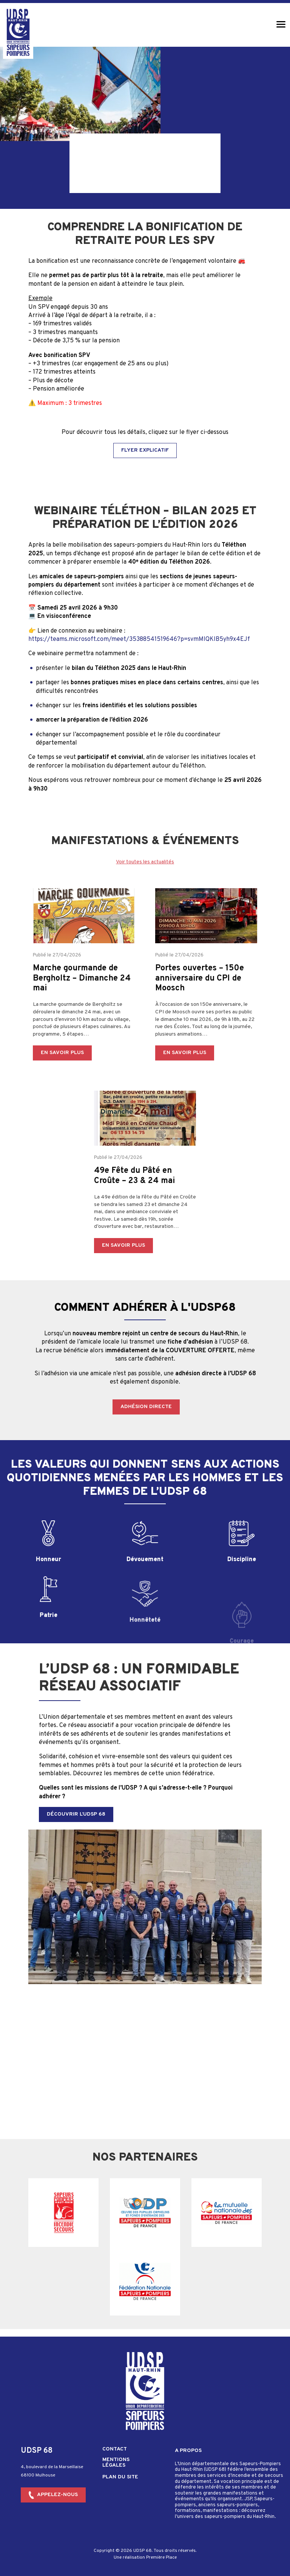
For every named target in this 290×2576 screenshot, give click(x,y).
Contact (114, 2442)
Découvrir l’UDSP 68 (76, 1814)
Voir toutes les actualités (145, 862)
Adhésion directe (146, 1407)
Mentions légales (116, 2455)
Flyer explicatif (145, 450)
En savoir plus (62, 1082)
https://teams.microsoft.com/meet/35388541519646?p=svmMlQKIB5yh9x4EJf (139, 639)
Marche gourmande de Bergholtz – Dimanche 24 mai (82, 1008)
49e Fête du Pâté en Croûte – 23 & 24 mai (134, 1205)
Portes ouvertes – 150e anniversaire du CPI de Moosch (199, 1008)
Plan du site (120, 2470)
